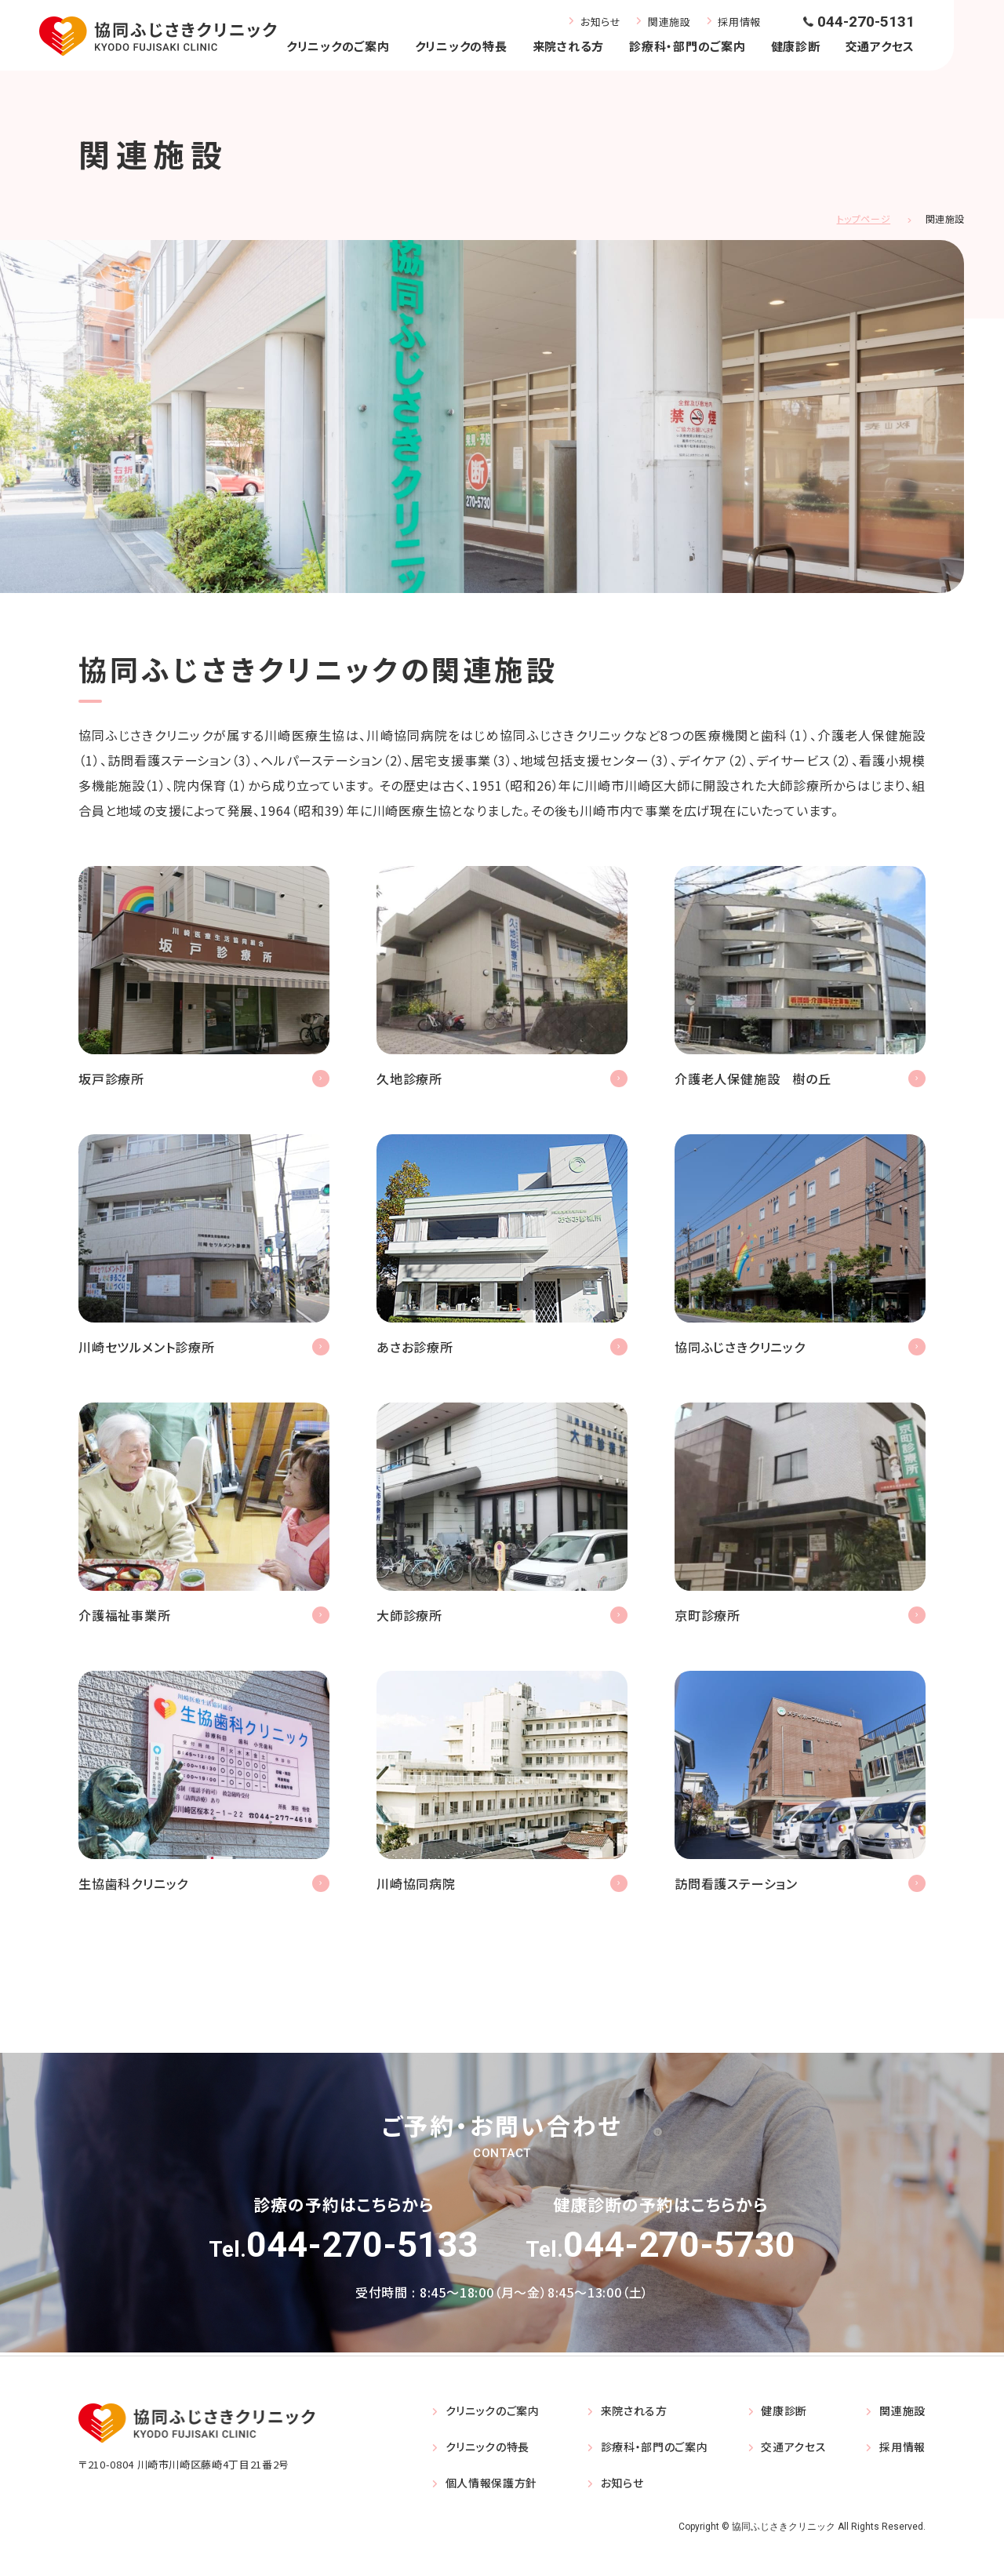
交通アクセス (880, 46)
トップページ (864, 218)
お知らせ (600, 21)
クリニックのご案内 (338, 46)
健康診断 (795, 46)
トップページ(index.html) (800, 1251)
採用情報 (739, 21)
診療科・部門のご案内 (687, 46)
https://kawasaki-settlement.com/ (203, 1251)
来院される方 (569, 46)
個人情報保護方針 (492, 2495)
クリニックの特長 (461, 46)
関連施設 (669, 21)
